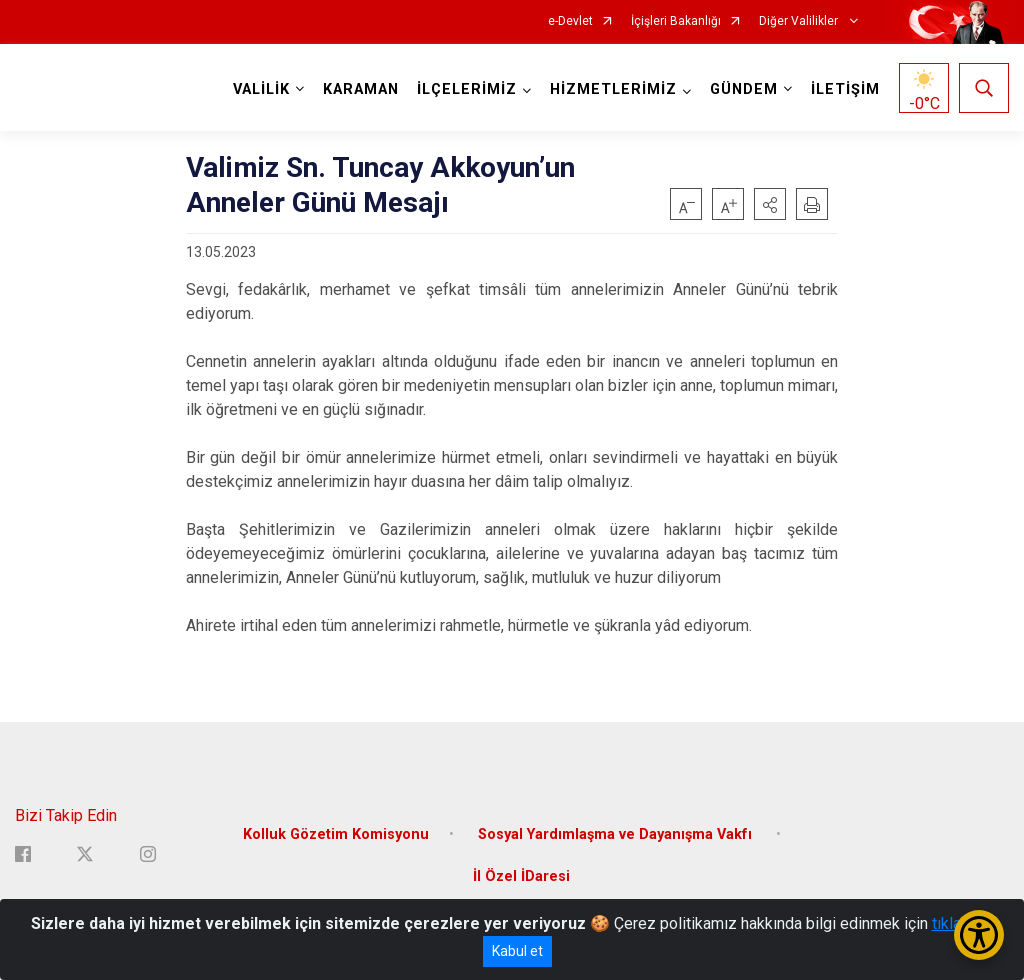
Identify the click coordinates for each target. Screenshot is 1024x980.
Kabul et (517, 951)
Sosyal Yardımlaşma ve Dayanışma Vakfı (617, 834)
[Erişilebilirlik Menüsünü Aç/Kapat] (979, 935)
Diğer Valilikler (800, 21)
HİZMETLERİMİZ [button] (613, 89)
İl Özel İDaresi (521, 876)
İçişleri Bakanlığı (676, 21)
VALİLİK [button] (261, 89)
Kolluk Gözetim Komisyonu (336, 834)
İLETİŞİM (845, 89)
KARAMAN (361, 89)
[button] (770, 204)
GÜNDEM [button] (744, 89)
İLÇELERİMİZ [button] (467, 89)
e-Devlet (570, 21)
